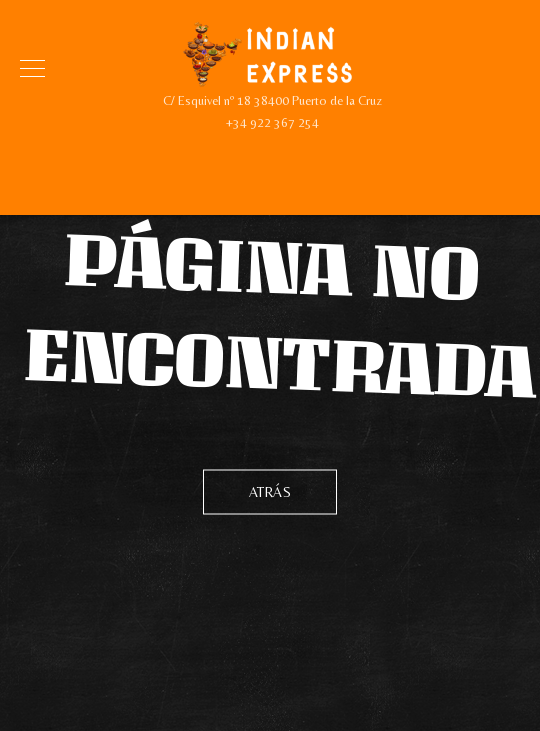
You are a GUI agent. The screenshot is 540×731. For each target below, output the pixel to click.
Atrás (270, 491)
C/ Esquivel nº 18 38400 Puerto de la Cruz (272, 100)
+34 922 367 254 (272, 122)
